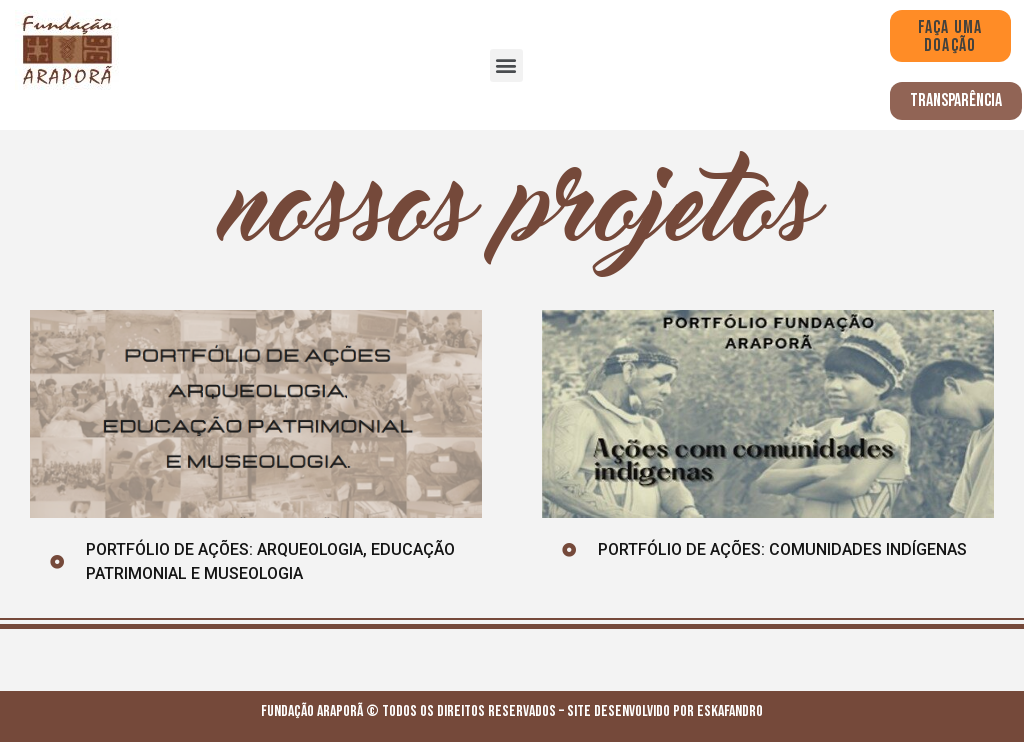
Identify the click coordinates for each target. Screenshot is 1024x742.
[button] (506, 65)
